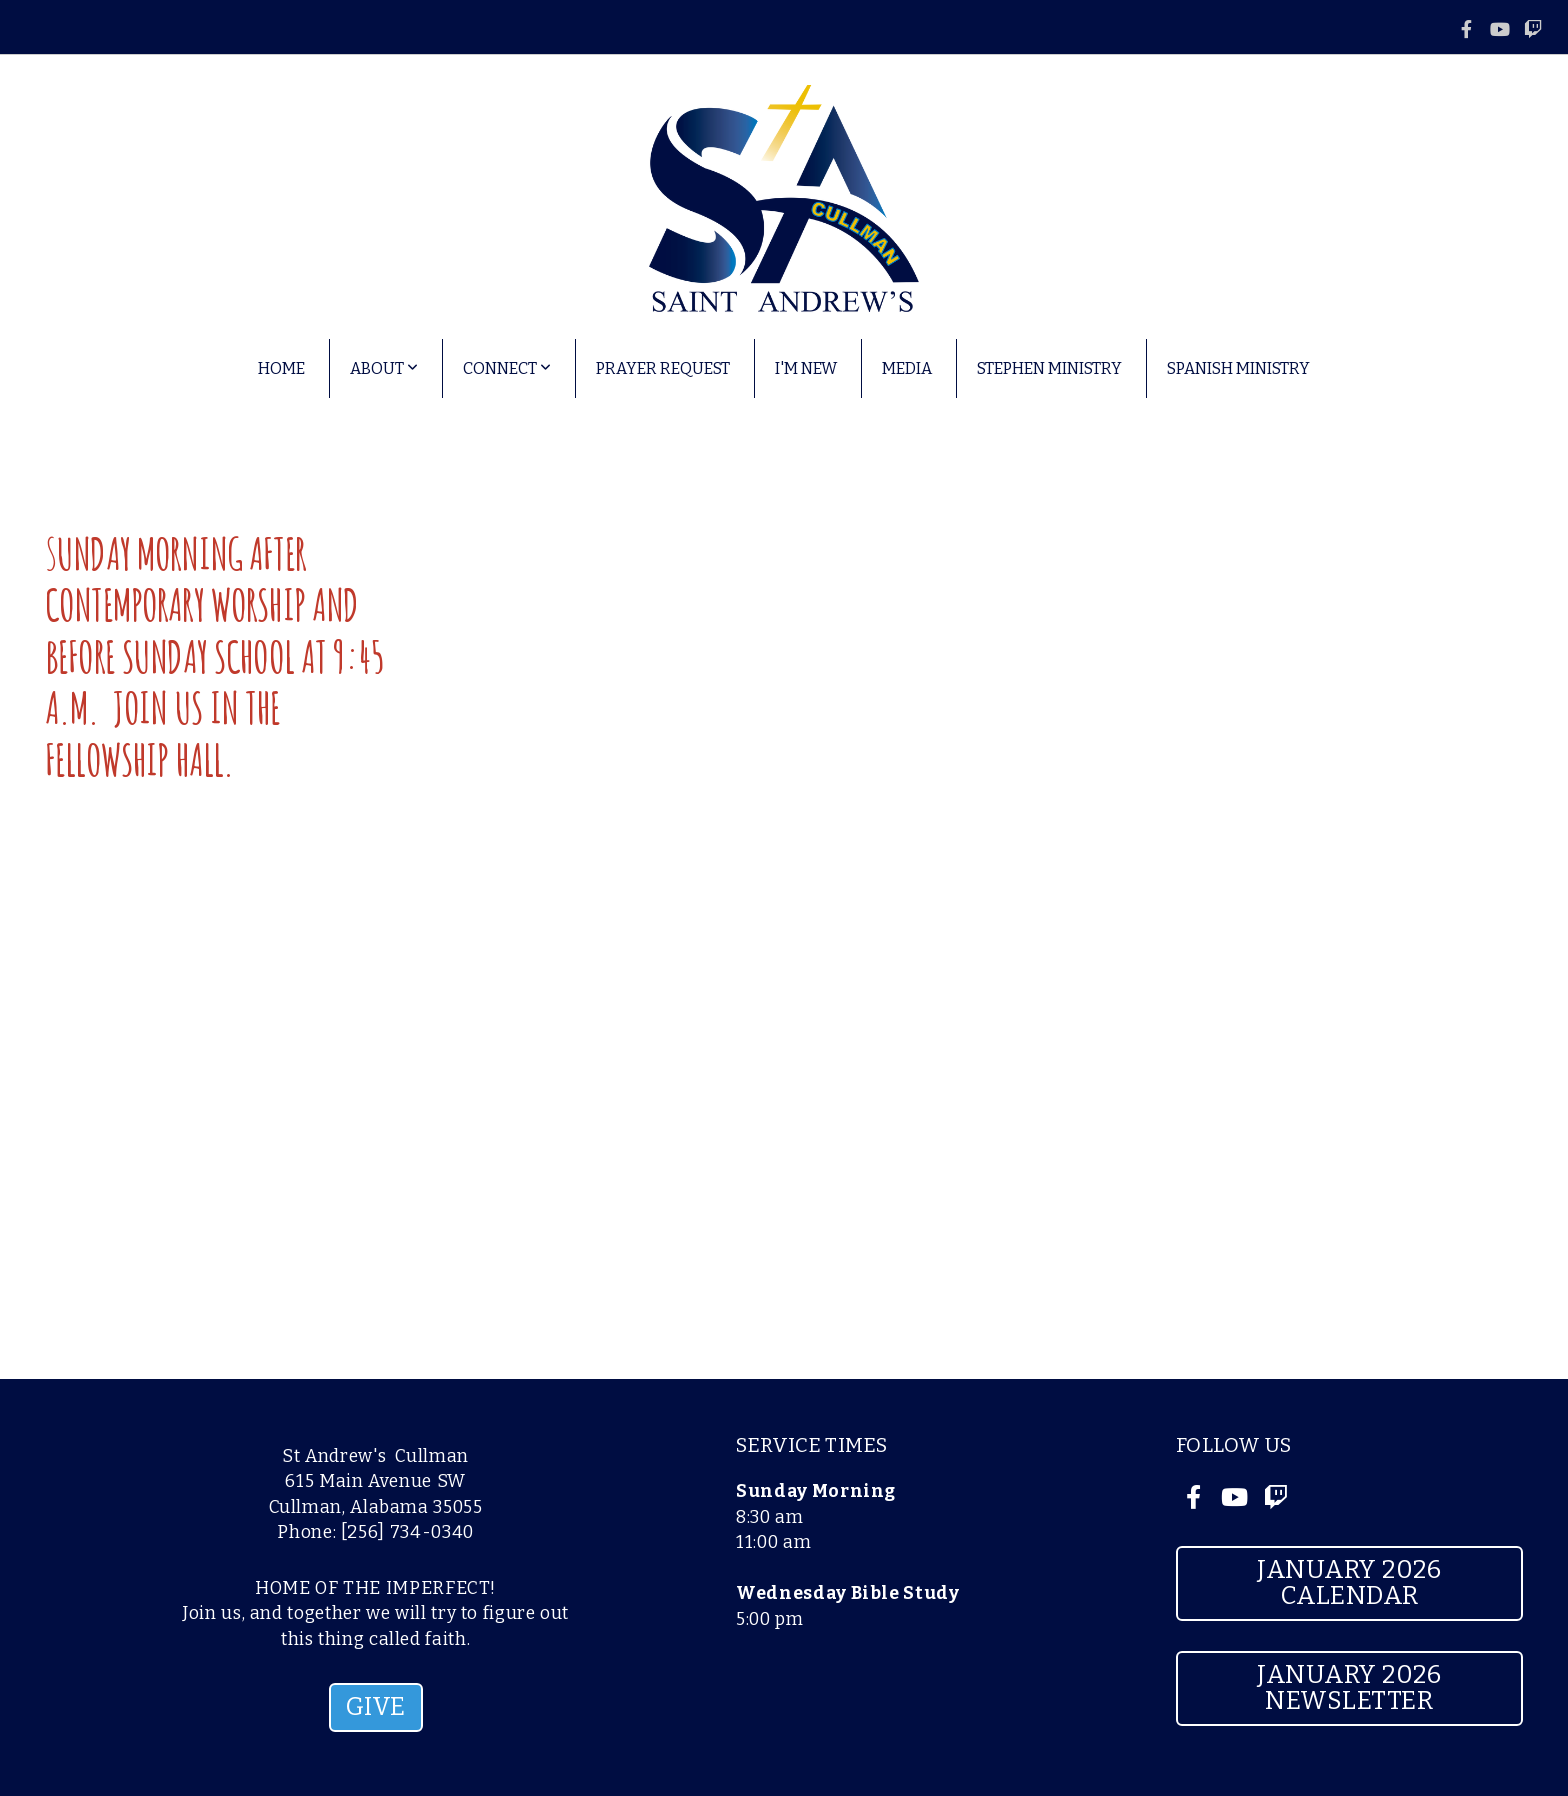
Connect (507, 368)
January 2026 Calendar (1349, 1583)
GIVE (376, 1707)
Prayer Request (663, 368)
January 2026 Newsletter (1349, 1688)
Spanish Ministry (1238, 368)
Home (281, 368)
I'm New (806, 368)
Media (907, 368)
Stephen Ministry (1049, 368)
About (384, 368)
